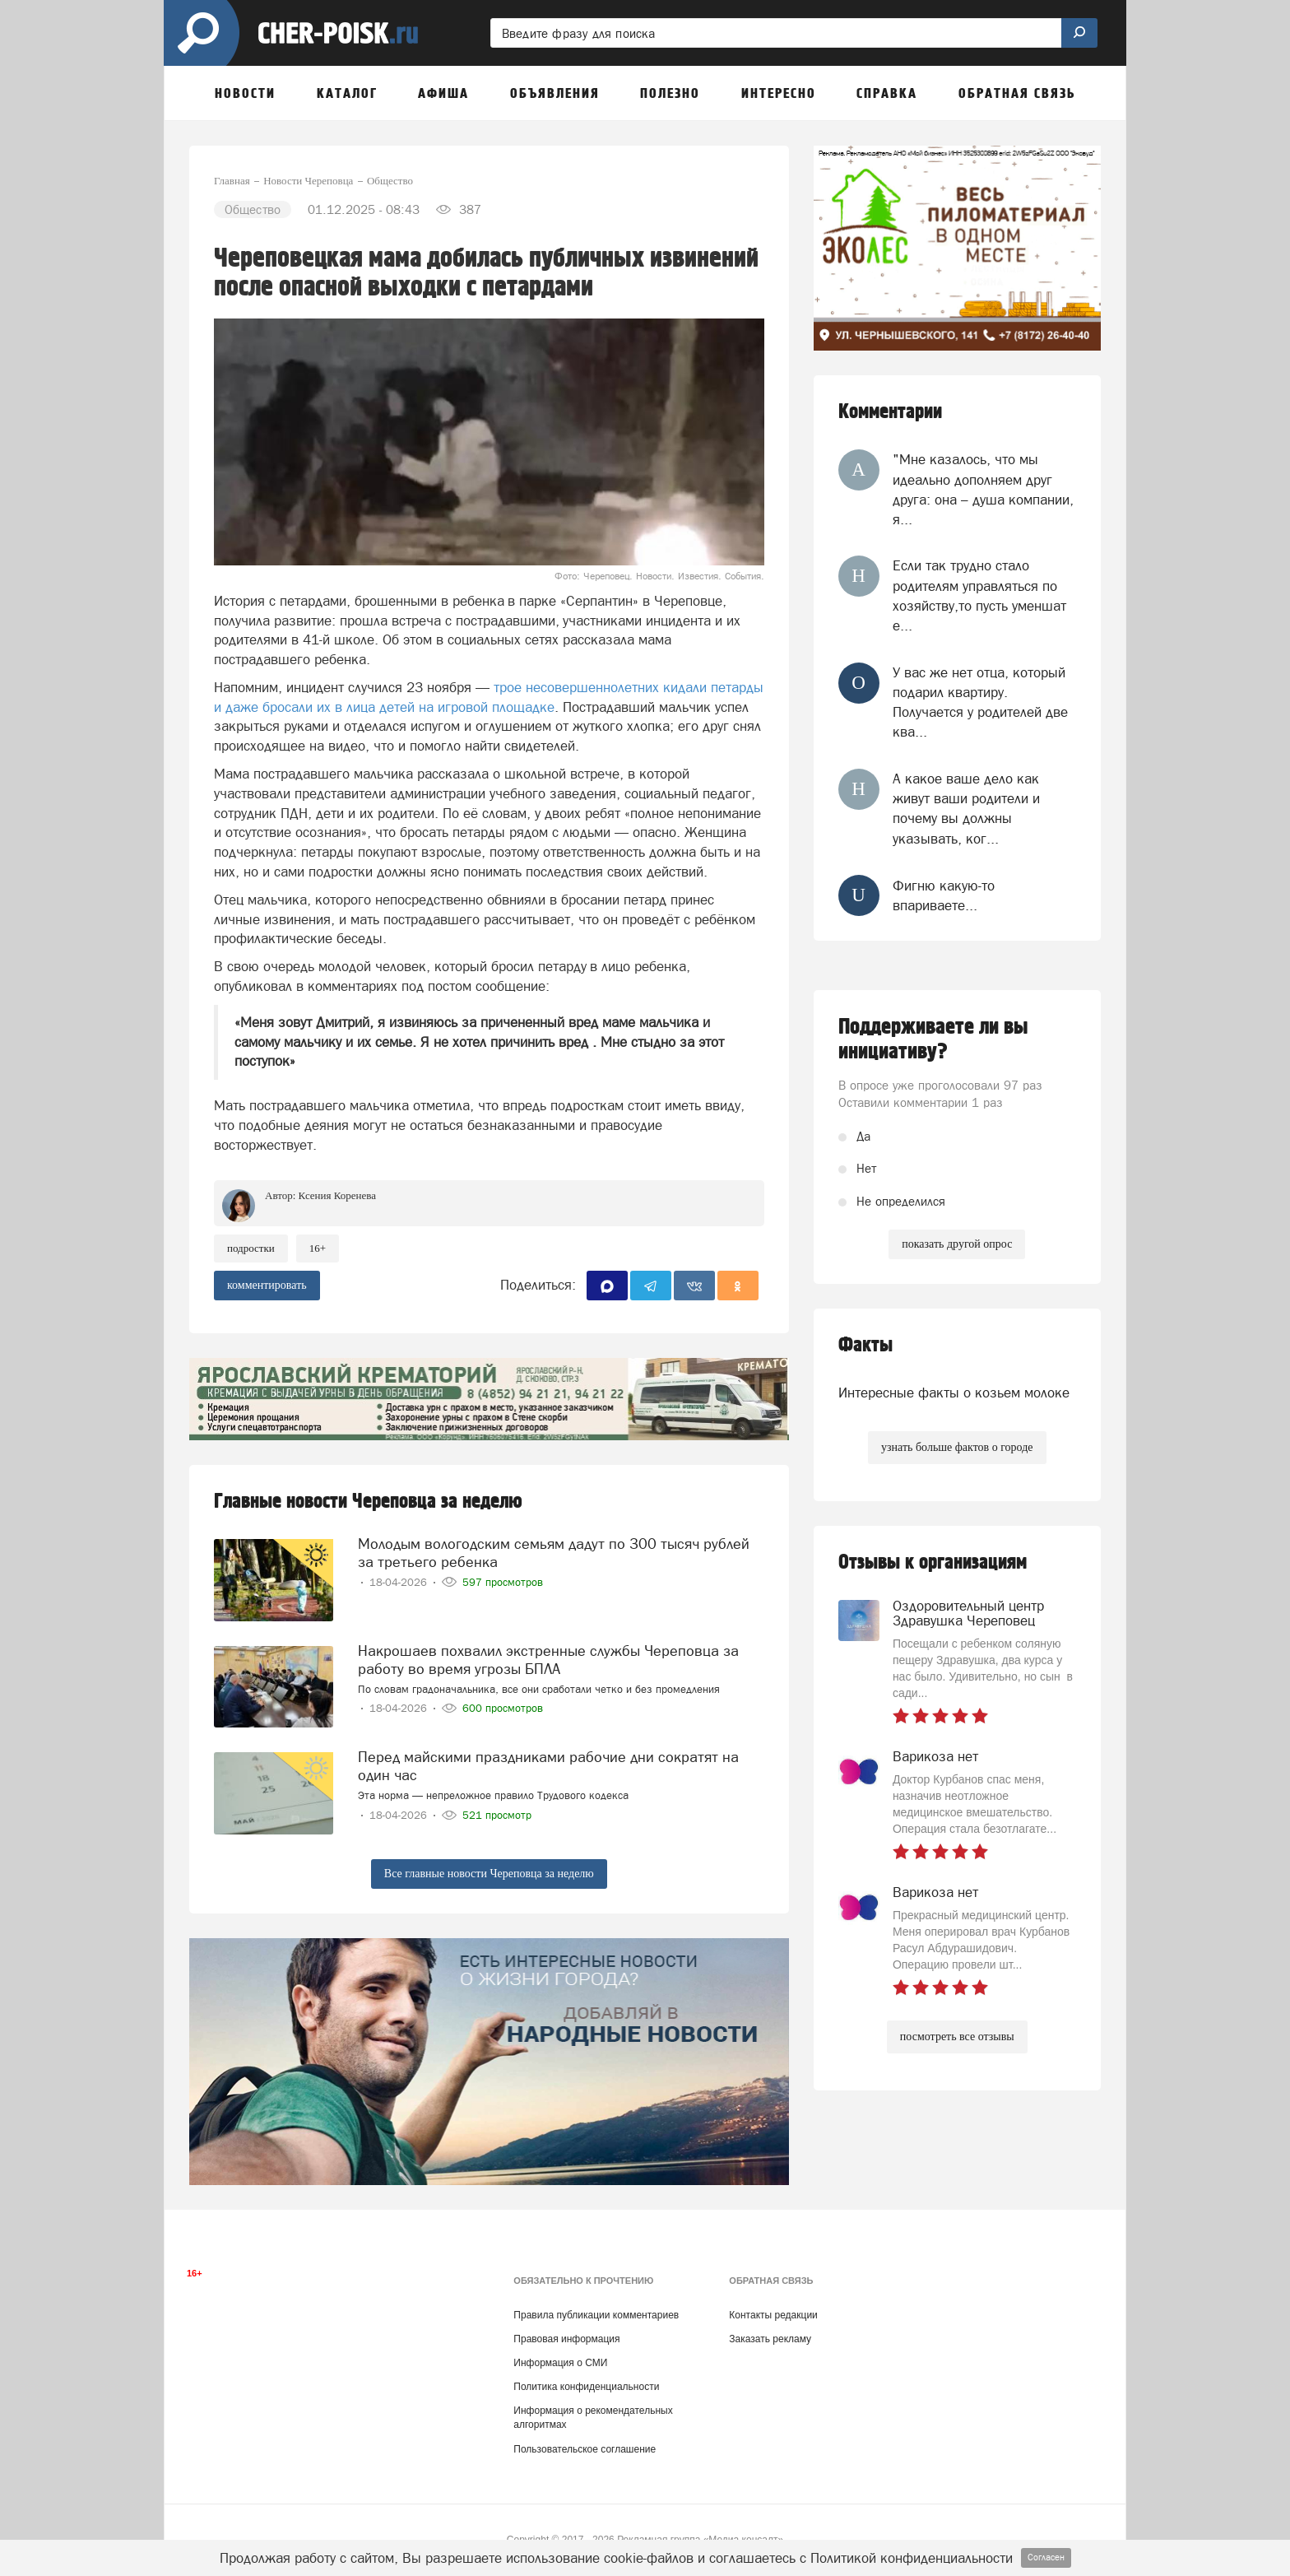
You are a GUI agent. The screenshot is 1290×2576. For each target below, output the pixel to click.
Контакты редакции (773, 2315)
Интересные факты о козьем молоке (954, 1392)
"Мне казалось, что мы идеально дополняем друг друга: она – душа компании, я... (983, 489)
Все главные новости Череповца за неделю (489, 1873)
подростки (251, 1248)
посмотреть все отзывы (957, 2036)
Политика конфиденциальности (586, 2386)
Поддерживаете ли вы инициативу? (933, 1039)
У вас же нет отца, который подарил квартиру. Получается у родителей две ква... (980, 702)
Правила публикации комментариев (596, 2315)
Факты (865, 1345)
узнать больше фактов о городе (956, 1447)
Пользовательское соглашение (584, 2449)
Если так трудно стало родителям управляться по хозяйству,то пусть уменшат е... (979, 595)
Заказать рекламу (770, 2339)
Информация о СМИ (560, 2363)
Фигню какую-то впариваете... (944, 895)
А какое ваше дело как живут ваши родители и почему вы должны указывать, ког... (966, 808)
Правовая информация (566, 2339)
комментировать (267, 1285)
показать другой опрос (957, 1244)
